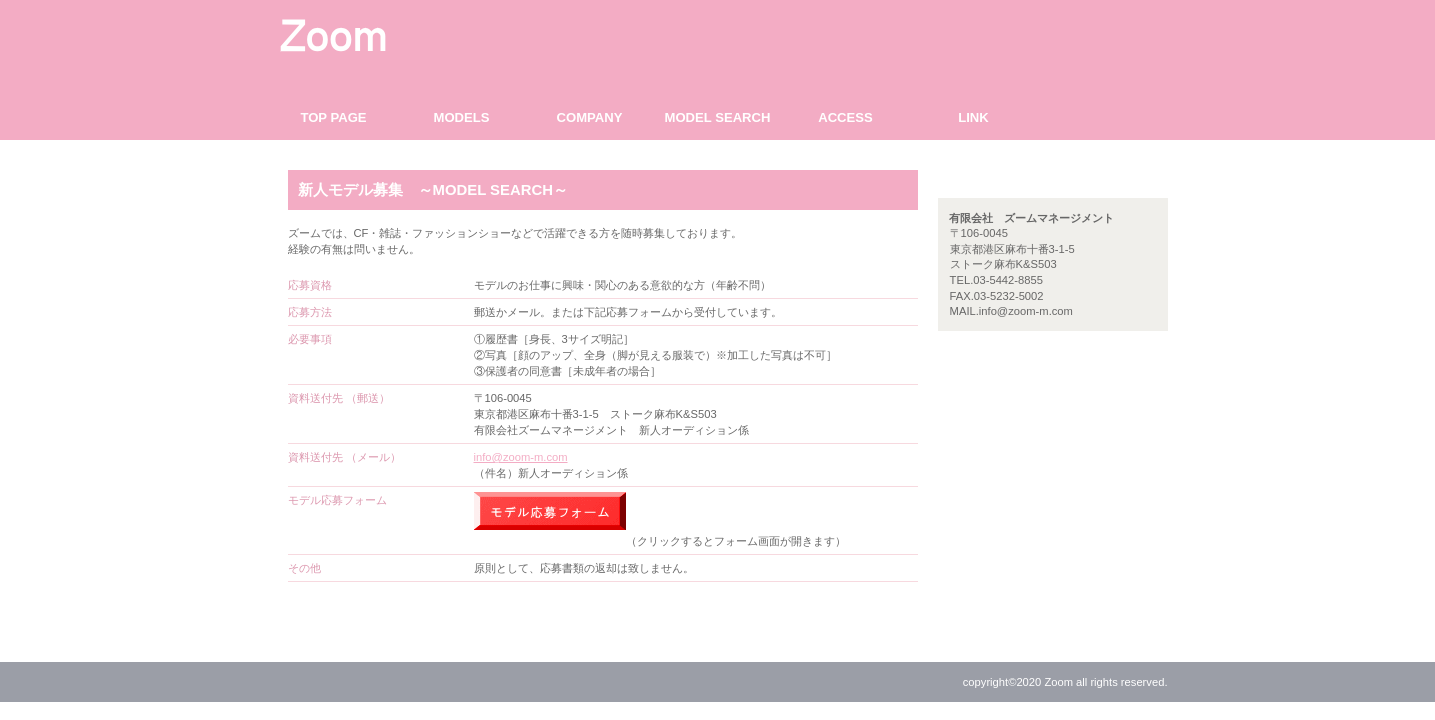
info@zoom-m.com (521, 457)
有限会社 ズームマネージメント (463, 35)
